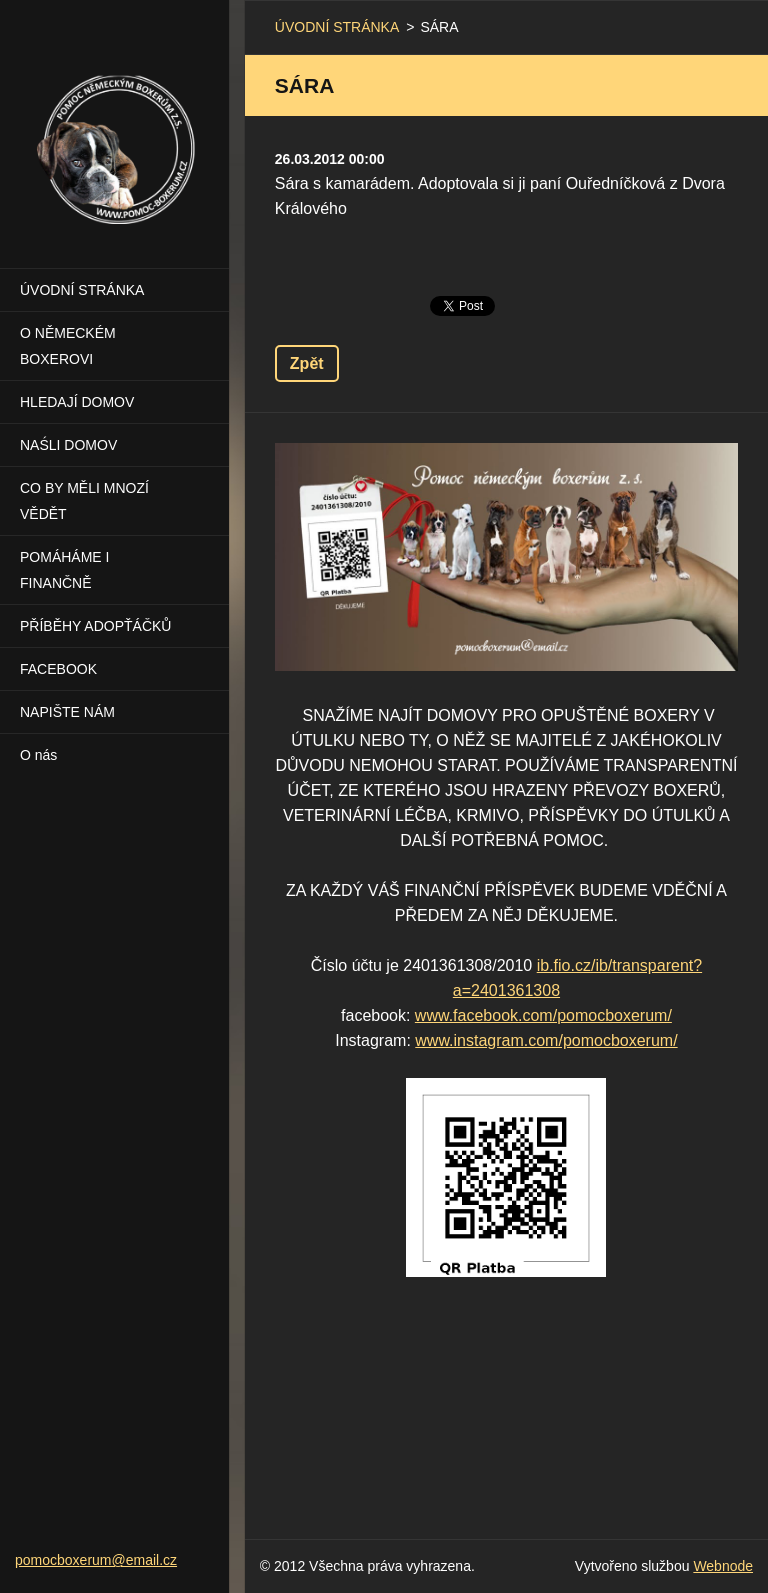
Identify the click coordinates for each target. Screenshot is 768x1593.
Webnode (723, 1566)
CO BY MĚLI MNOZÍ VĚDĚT (84, 501)
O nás (38, 755)
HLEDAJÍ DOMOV (77, 402)
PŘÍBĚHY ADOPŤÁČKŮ (95, 626)
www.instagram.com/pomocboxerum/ (546, 1040)
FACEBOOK (58, 669)
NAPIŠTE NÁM (67, 712)
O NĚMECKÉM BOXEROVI (68, 346)
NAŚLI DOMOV (68, 445)
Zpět (307, 363)
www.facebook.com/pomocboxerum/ (543, 1015)
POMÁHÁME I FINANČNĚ (64, 570)
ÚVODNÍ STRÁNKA (82, 290)
